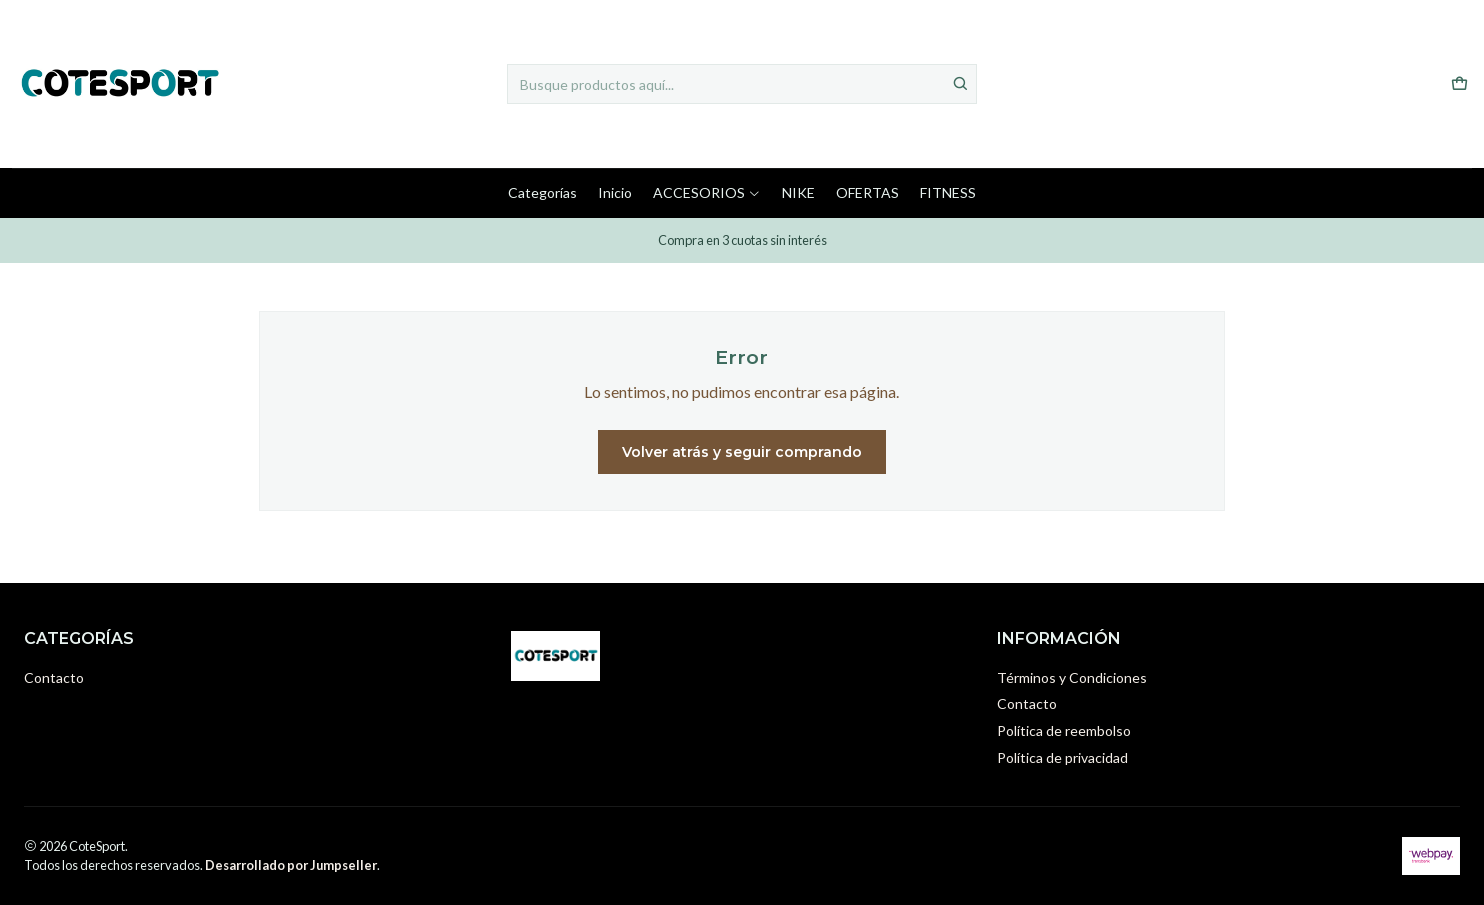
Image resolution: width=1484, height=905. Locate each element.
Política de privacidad (1062, 757)
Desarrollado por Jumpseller (291, 865)
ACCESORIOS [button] (707, 192)
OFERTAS (867, 192)
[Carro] (1459, 84)
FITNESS (948, 192)
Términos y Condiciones (1072, 677)
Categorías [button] (542, 192)
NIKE (798, 192)
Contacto (54, 677)
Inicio (615, 192)
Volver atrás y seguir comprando (742, 452)
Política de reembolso (1064, 730)
